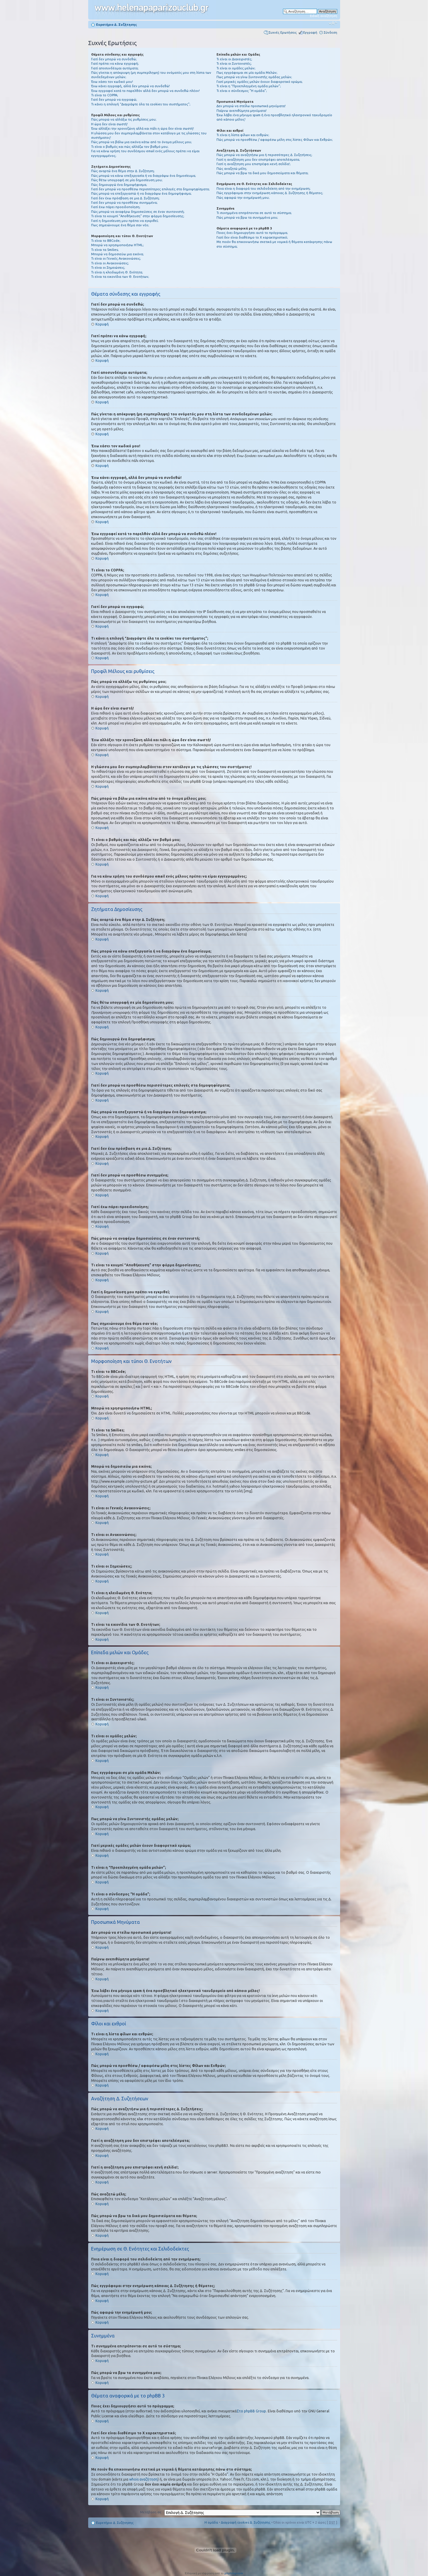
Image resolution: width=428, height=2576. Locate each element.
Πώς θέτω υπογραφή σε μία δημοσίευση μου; (127, 180)
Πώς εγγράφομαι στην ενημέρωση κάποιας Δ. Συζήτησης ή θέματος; (269, 193)
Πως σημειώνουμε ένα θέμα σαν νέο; (120, 225)
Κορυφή (102, 324)
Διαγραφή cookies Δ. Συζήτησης (245, 2522)
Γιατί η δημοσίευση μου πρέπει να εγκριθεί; (124, 220)
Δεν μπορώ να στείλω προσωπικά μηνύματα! (251, 106)
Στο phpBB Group (251, 2411)
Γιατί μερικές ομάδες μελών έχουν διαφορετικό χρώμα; (259, 81)
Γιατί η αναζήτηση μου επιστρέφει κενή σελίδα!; (253, 164)
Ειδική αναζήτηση (323, 16)
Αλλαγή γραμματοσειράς (333, 23)
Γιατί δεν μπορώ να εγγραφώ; (114, 99)
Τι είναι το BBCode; (105, 240)
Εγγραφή (310, 32)
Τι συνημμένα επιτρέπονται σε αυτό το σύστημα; (254, 213)
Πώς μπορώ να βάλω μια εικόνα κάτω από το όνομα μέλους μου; (141, 142)
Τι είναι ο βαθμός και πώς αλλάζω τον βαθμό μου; (129, 146)
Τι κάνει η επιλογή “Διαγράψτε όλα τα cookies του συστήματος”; (140, 104)
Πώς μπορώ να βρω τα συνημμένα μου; (247, 217)
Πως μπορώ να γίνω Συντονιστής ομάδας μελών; (254, 77)
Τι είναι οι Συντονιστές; (234, 63)
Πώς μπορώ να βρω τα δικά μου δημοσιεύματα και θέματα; (262, 173)
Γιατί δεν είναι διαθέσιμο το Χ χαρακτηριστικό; (252, 237)
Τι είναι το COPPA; (104, 95)
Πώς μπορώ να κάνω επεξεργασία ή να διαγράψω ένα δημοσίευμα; (143, 175)
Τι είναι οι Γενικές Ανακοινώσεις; (116, 258)
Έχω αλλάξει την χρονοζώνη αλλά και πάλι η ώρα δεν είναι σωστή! (142, 128)
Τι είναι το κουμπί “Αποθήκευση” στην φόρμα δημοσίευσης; (137, 216)
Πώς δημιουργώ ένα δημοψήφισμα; (119, 184)
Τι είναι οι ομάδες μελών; (235, 68)
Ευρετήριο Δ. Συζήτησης (116, 24)
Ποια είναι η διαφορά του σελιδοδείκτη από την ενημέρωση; (263, 188)
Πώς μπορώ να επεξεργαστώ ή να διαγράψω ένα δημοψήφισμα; (141, 193)
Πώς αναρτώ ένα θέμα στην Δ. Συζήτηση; (123, 171)
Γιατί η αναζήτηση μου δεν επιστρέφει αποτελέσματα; (258, 159)
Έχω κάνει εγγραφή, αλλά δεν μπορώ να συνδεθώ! (130, 86)
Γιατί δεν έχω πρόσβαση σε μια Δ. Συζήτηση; (125, 198)
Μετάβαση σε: (151, 2512)
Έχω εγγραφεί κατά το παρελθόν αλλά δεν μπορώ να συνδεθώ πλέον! (145, 91)
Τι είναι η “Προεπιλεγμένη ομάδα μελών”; (248, 86)
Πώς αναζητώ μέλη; (231, 168)
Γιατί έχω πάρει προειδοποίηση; (115, 207)
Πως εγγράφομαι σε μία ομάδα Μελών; (246, 72)
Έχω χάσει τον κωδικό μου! (112, 81)
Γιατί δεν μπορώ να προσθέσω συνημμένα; (124, 202)
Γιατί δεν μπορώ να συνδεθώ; (114, 59)
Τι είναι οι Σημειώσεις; (108, 267)
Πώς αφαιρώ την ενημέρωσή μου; (243, 197)
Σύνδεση (330, 32)
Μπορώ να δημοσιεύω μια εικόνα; (117, 254)
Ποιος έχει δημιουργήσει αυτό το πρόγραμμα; (252, 232)
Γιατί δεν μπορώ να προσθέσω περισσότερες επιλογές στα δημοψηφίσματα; (150, 189)
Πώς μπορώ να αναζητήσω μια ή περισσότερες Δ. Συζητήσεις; (264, 155)
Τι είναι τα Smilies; (105, 249)
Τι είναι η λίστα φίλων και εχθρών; (242, 135)
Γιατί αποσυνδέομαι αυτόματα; (115, 68)
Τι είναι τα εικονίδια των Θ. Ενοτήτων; (120, 276)
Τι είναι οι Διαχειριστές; (234, 59)
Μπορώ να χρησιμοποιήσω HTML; (117, 245)
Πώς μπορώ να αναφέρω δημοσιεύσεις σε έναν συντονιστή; (138, 211)
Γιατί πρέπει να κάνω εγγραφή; (115, 63)
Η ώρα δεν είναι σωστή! (109, 124)
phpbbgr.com (233, 2573)
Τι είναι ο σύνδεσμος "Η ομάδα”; (241, 91)
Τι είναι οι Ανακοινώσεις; (110, 263)
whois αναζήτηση (143, 2479)
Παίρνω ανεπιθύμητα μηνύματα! (241, 110)
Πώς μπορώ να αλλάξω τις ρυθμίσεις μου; (123, 119)
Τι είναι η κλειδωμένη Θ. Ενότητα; (117, 272)
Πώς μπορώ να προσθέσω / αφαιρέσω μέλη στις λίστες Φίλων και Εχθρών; (274, 139)
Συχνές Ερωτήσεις (283, 32)
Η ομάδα (211, 2522)
